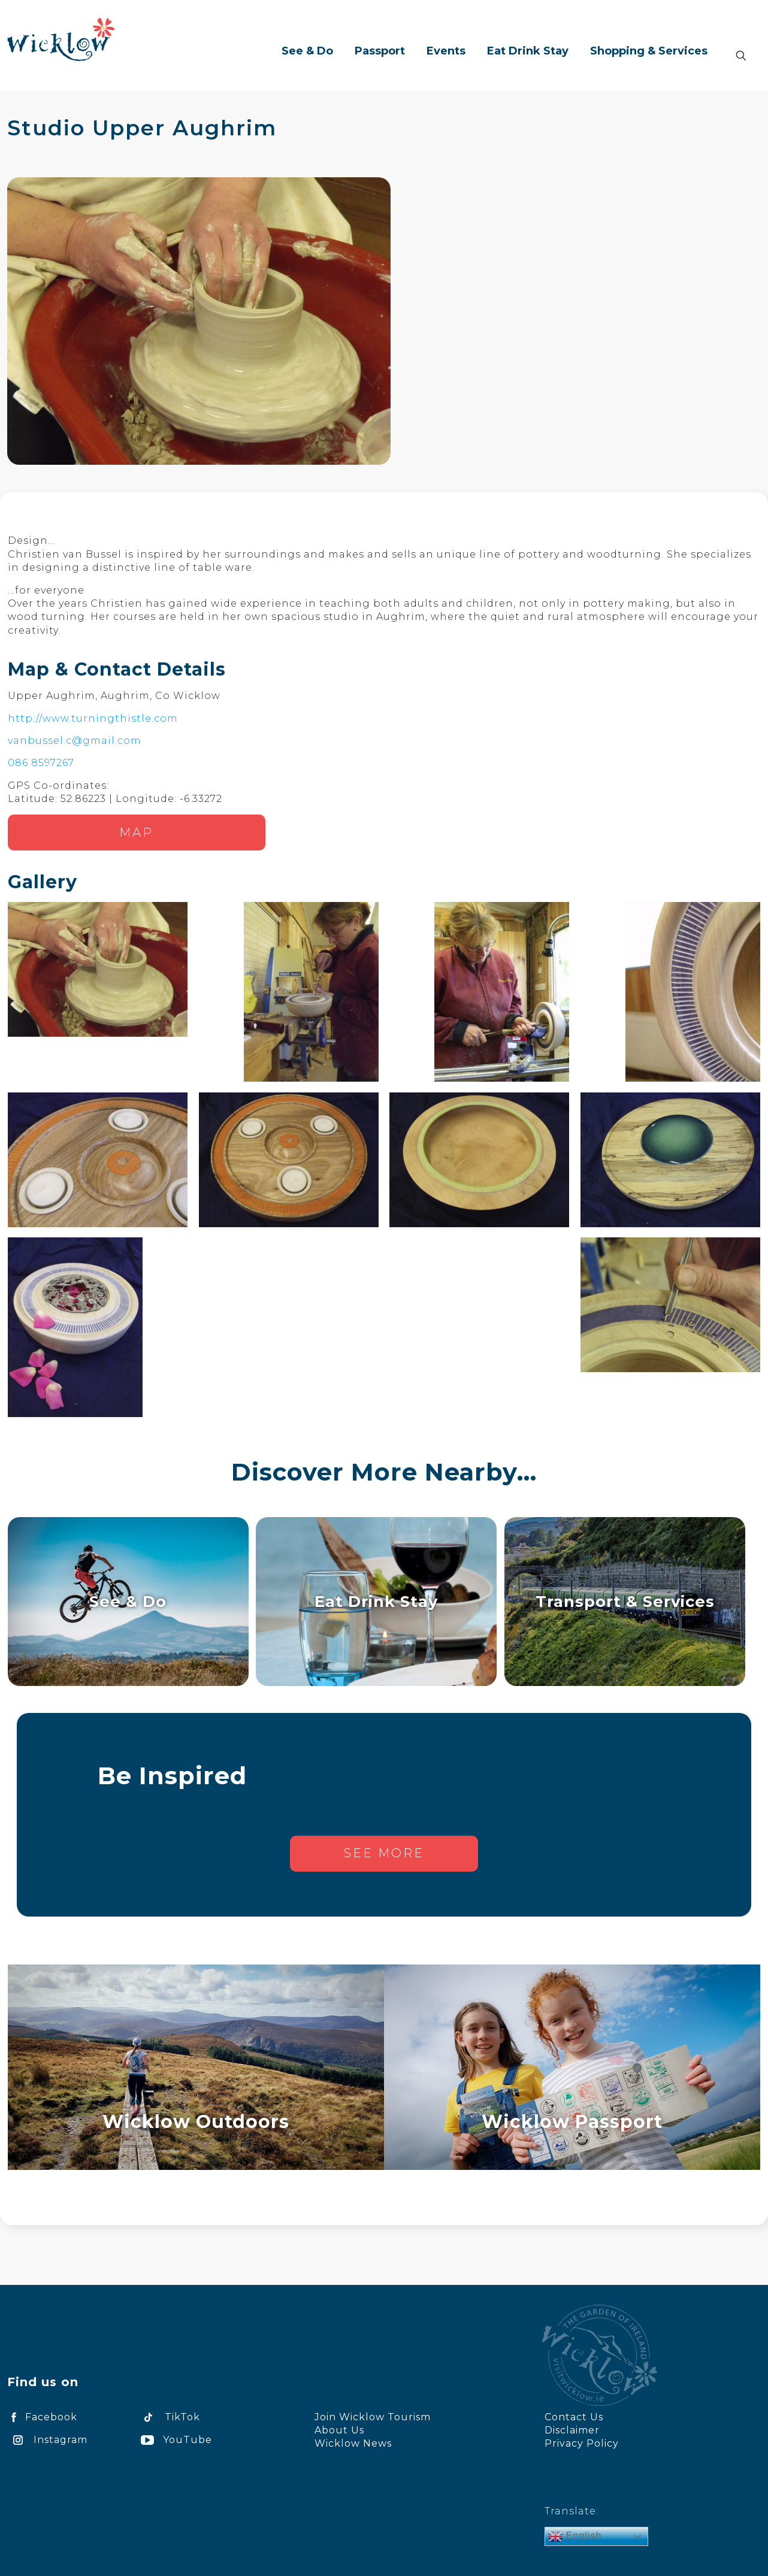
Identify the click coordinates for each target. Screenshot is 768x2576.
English (574, 2536)
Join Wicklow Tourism (373, 2417)
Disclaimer (572, 2430)
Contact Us (574, 2417)
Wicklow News (353, 2443)
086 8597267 (41, 762)
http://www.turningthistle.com (93, 718)
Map (136, 832)
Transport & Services (625, 1601)
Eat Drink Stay (376, 1601)
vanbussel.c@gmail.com (74, 740)
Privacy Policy (582, 2443)
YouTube (174, 2439)
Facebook (42, 2417)
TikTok (168, 2417)
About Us (339, 2430)
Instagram (47, 2439)
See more (384, 1853)
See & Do (128, 1601)
